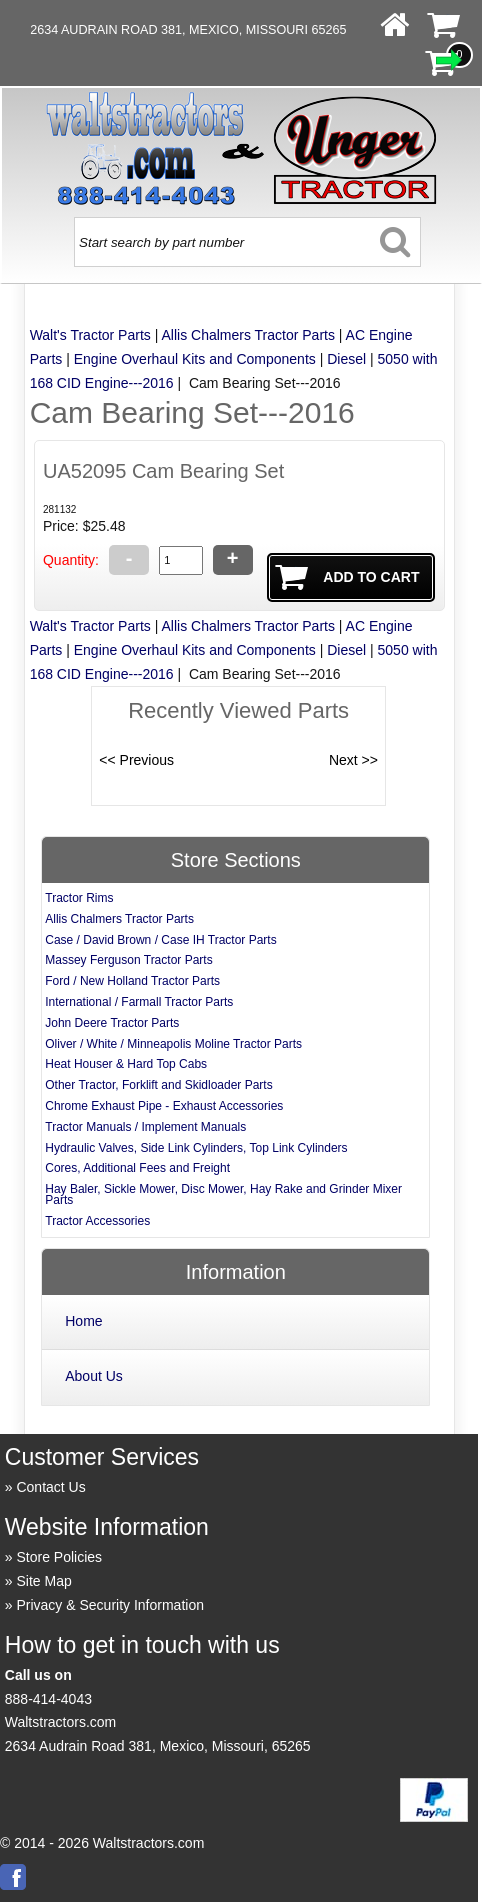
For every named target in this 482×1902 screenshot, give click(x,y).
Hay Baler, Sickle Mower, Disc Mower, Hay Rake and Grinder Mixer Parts (223, 1194)
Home (83, 1321)
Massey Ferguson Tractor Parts (128, 960)
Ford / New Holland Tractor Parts (132, 981)
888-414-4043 (48, 1699)
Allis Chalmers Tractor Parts (247, 335)
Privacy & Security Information (110, 1605)
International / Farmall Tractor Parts (139, 1002)
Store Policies (59, 1557)
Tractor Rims (79, 898)
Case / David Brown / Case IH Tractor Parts (160, 940)
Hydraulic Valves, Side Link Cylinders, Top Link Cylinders (196, 1148)
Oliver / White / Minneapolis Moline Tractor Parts (173, 1044)
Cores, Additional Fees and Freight (137, 1168)
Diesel (346, 359)
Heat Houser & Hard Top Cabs (126, 1064)
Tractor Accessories (97, 1221)
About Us (94, 1376)
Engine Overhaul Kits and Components (195, 359)
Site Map (43, 1581)
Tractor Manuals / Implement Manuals (145, 1127)
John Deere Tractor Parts (112, 1023)
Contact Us (50, 1487)
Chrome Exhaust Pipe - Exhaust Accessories (164, 1106)
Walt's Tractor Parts (90, 335)
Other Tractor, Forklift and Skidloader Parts (158, 1085)
